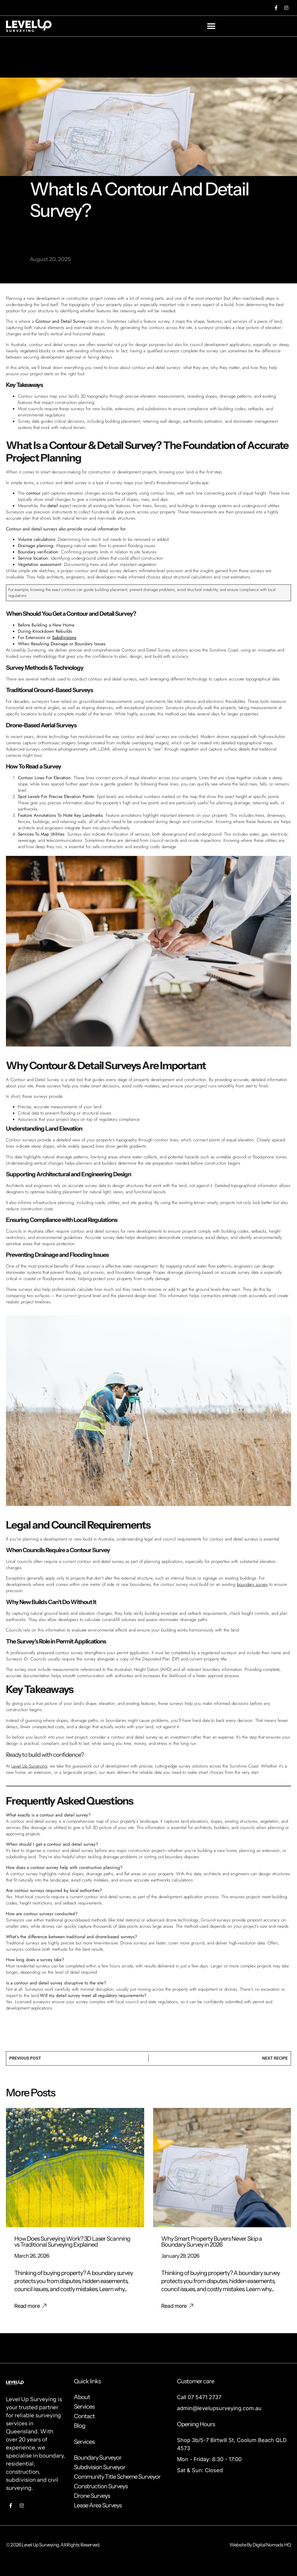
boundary (51, 2455)
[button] (211, 26)
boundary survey (252, 1584)
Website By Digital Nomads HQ (260, 2545)
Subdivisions (64, 637)
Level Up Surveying (29, 1766)
